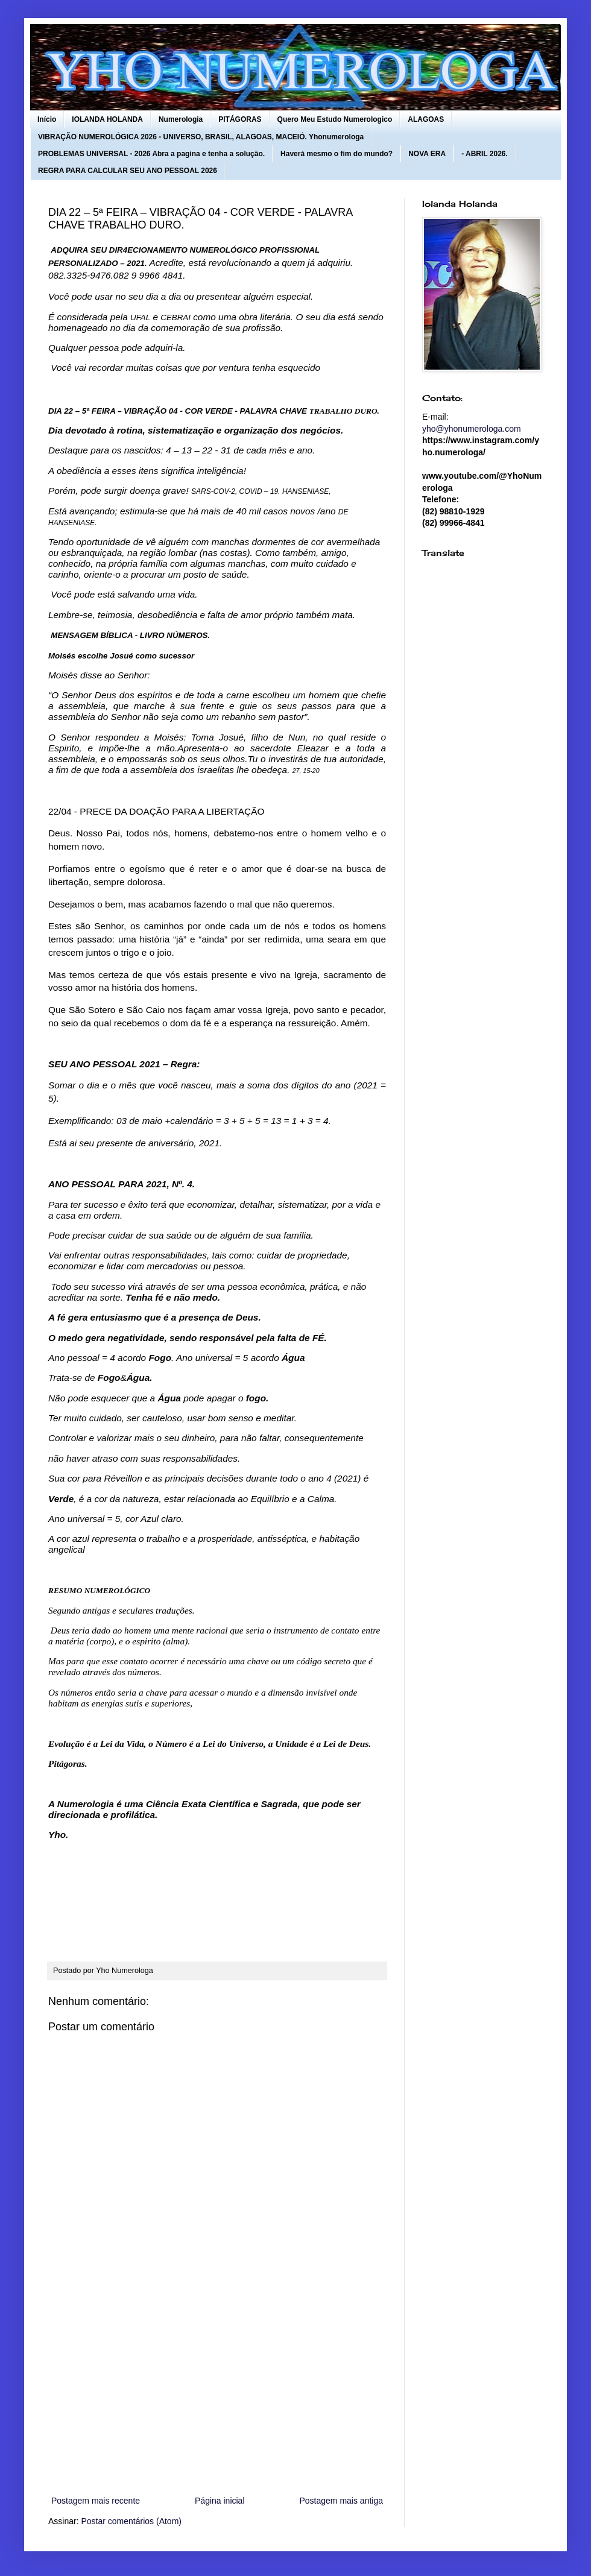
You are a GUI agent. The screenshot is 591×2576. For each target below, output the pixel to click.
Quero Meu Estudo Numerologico (335, 119)
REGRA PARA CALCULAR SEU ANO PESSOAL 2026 (127, 170)
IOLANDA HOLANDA (107, 119)
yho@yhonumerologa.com (471, 429)
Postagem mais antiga (341, 2500)
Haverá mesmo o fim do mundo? (336, 154)
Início (46, 119)
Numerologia (181, 119)
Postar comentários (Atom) (131, 2521)
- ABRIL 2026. (484, 154)
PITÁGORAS (239, 119)
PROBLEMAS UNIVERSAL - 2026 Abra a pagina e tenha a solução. (151, 154)
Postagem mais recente (95, 2500)
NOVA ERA (427, 154)
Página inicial (220, 2500)
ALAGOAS (426, 119)
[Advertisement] (217, 2393)
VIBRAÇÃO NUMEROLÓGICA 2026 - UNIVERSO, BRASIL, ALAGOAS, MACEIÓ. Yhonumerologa (201, 137)
